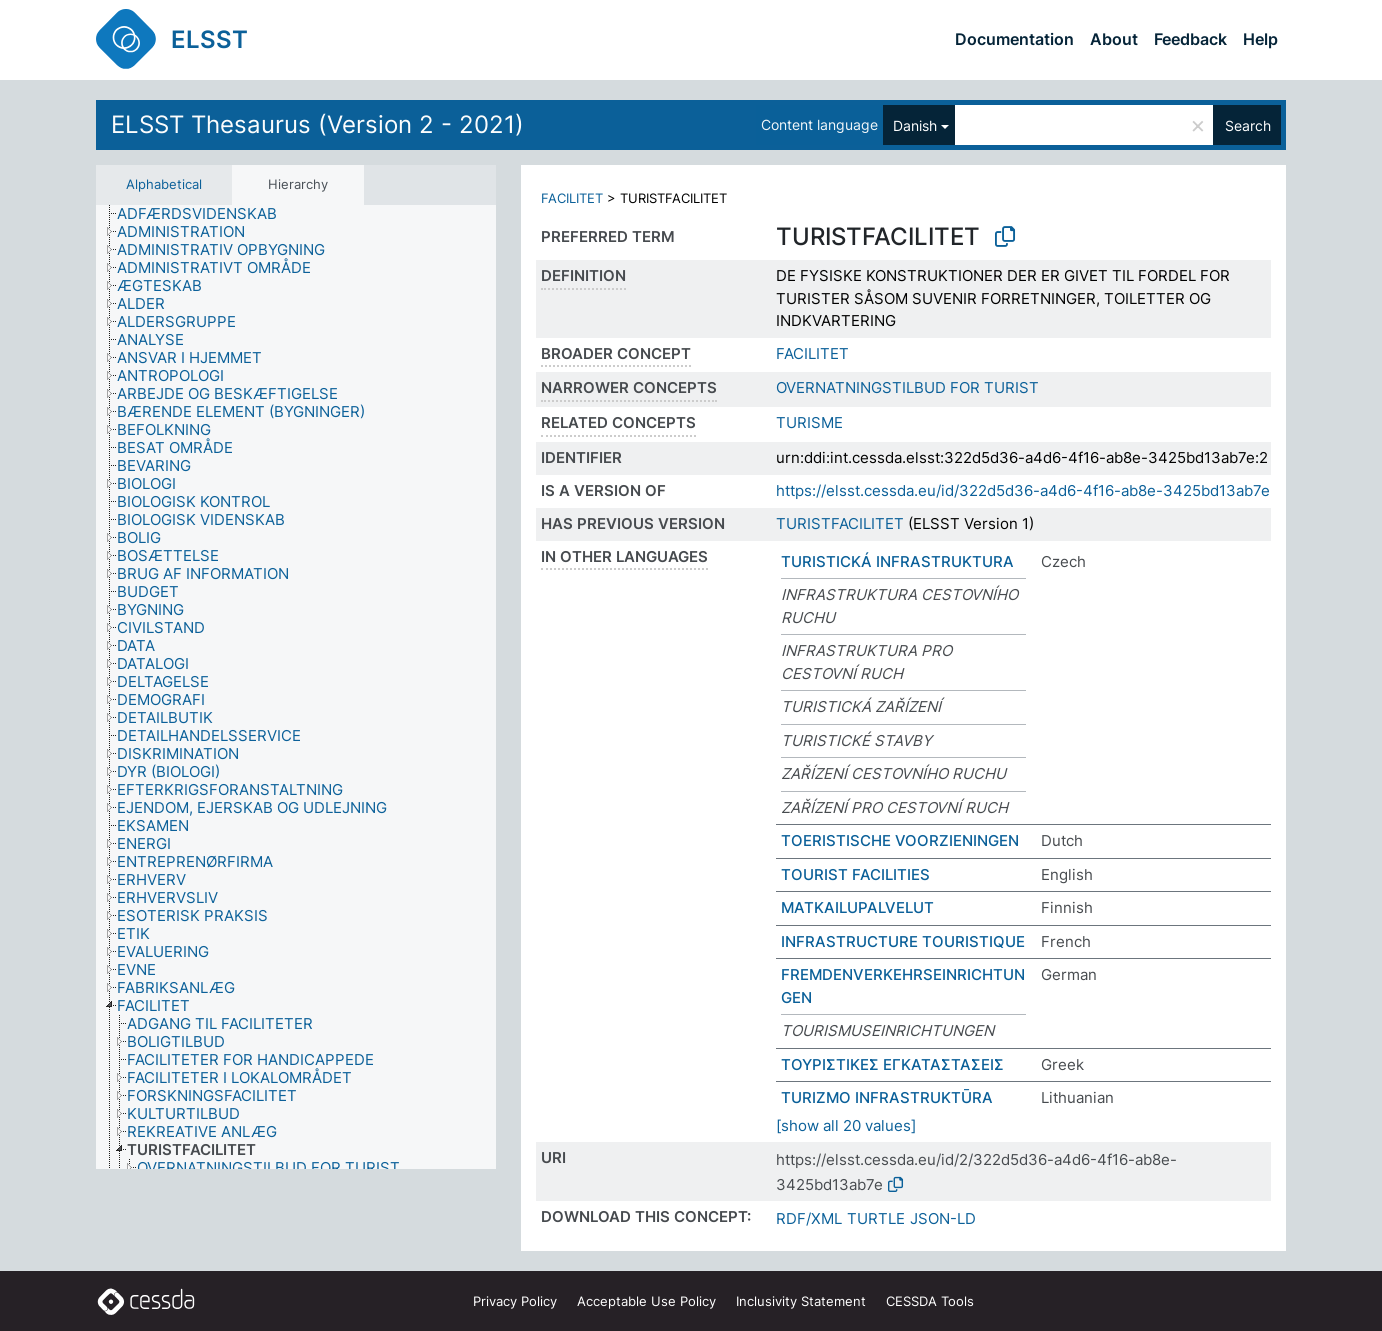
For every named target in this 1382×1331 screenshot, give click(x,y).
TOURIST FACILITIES (855, 874)
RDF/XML (809, 1218)
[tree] (296, 687)
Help (1260, 39)
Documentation (1014, 39)
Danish (915, 125)
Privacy (515, 1301)
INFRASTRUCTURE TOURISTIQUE (903, 941)
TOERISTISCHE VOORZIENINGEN (900, 840)
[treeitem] (205, 214)
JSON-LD (943, 1218)
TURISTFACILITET (840, 523)
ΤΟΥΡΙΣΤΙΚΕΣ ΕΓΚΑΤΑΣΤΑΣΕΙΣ (892, 1064)
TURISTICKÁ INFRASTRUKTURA (897, 561)
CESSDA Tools (930, 1301)
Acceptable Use (646, 1301)
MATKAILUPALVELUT (857, 907)
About (1114, 39)
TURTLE (876, 1218)
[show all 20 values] (846, 1125)
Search (1248, 125)
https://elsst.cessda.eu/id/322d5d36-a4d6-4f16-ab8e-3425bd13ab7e (1023, 490)
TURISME (809, 422)
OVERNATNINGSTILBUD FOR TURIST (907, 387)
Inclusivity (801, 1301)
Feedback (1190, 39)
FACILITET (572, 198)
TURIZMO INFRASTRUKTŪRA (887, 1097)
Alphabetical (164, 184)
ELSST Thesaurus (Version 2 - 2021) (317, 124)
